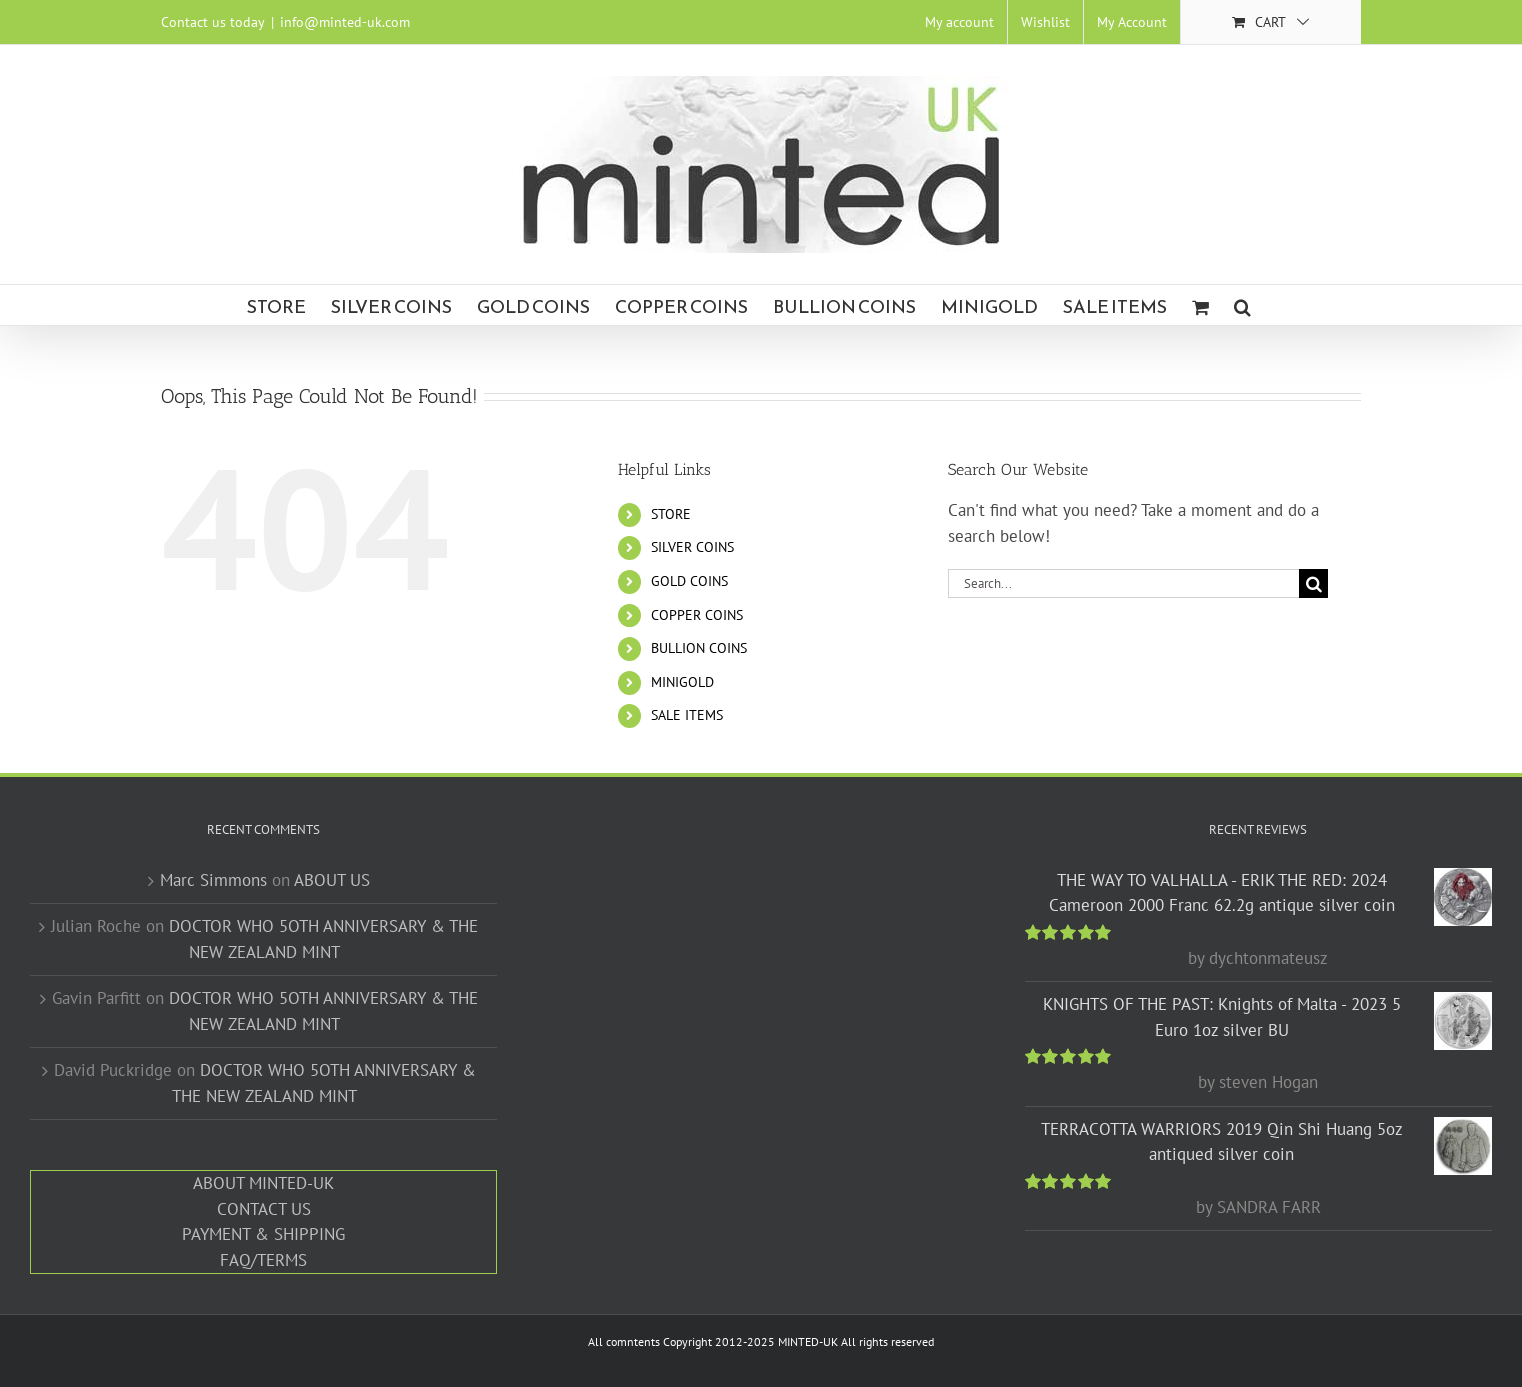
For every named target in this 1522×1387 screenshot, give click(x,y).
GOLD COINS (689, 581)
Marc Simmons (213, 880)
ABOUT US (332, 880)
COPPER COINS (697, 615)
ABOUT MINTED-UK (263, 1183)
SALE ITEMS (687, 715)
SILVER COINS (692, 547)
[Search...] (1123, 583)
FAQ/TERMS (263, 1260)
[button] (1242, 305)
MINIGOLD (682, 682)
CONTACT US (264, 1209)
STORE (671, 514)
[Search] (1313, 583)
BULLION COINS (699, 648)
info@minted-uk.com (345, 22)
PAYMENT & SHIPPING (263, 1234)
